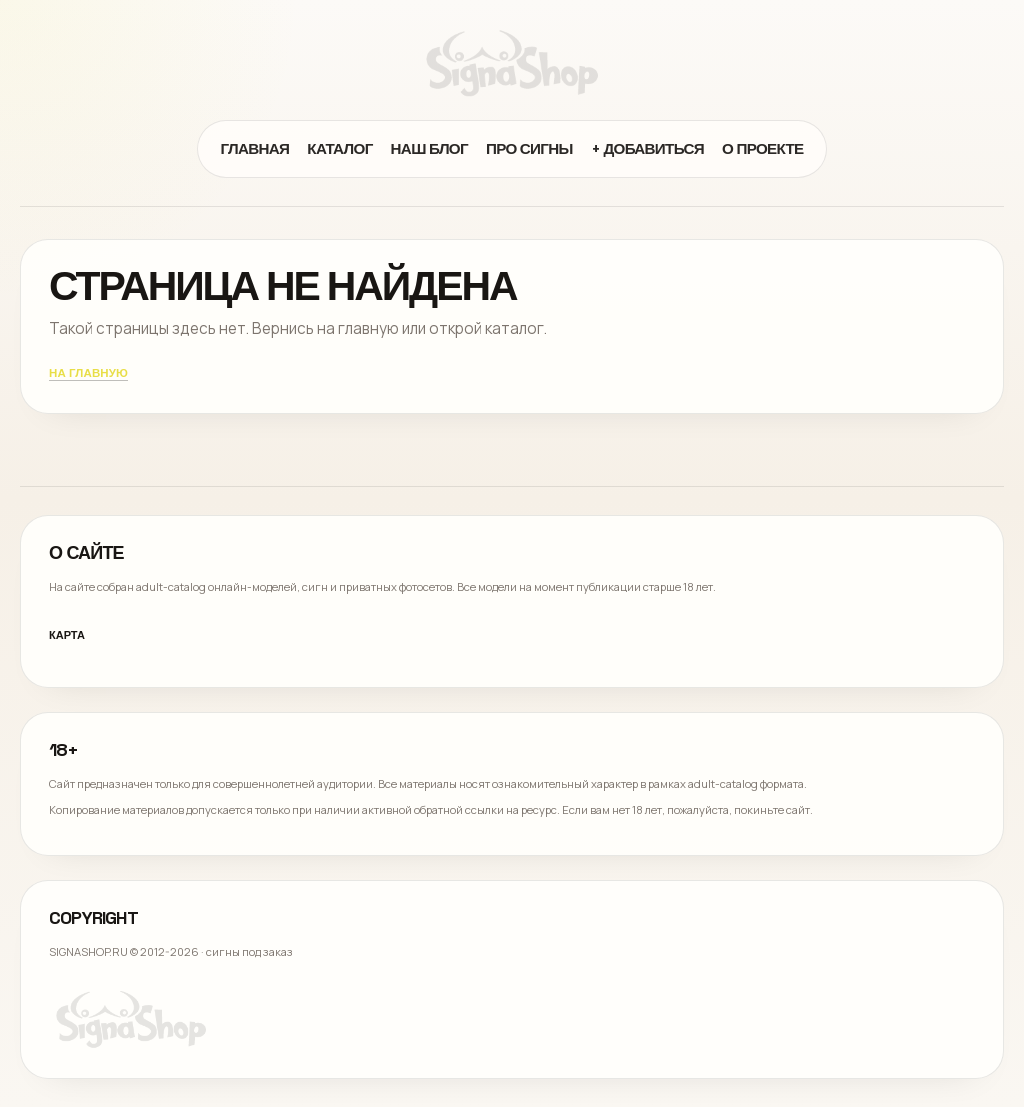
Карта (67, 635)
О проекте (763, 148)
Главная (254, 148)
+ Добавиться (647, 148)
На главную (88, 374)
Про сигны (529, 148)
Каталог (339, 148)
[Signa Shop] (512, 63)
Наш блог (429, 148)
